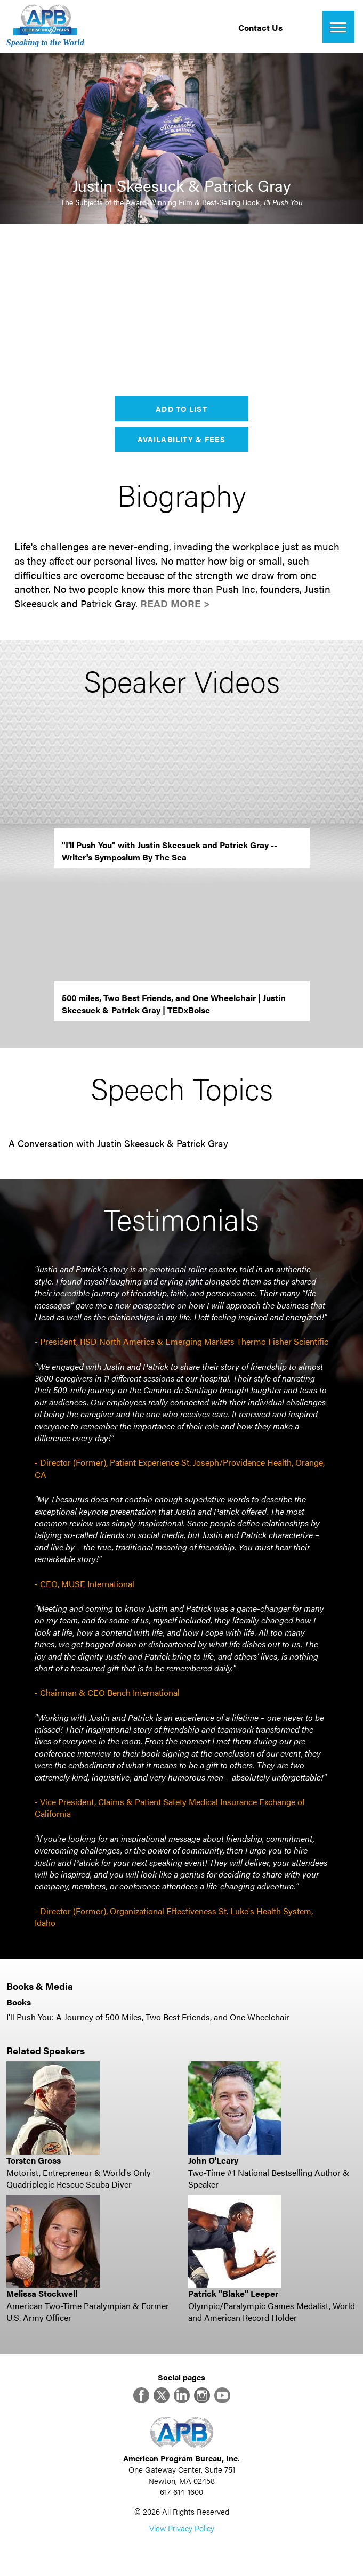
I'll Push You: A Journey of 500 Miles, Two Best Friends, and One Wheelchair (147, 2017)
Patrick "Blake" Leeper (233, 2293)
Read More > (175, 603)
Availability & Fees (181, 439)
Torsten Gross (33, 2160)
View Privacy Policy (181, 2527)
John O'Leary (213, 2160)
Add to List (181, 408)
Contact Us (260, 27)
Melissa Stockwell (41, 2293)
